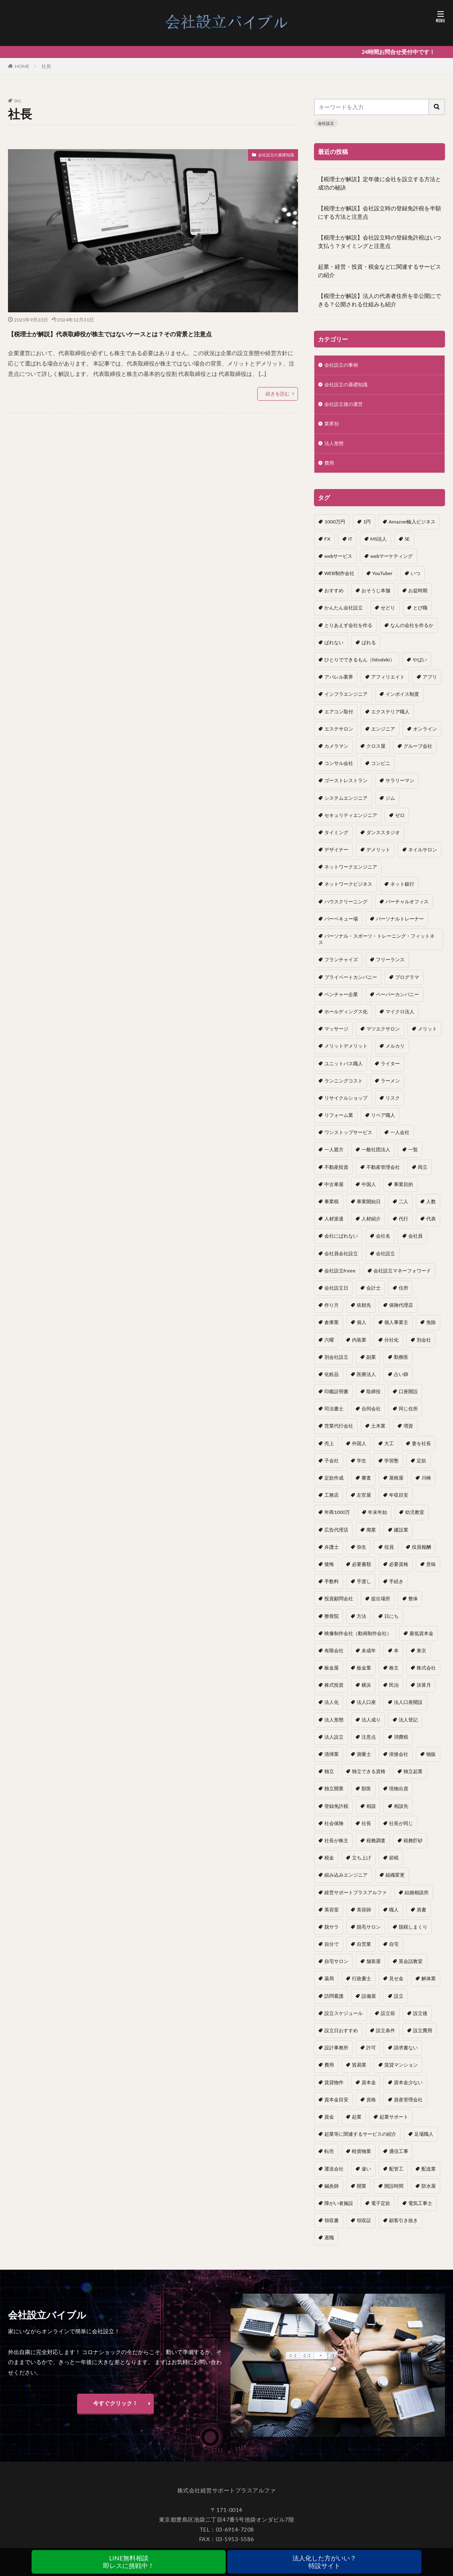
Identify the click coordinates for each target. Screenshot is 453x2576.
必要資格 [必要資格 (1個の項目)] (398, 1571)
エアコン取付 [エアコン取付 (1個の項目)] (338, 719)
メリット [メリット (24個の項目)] (427, 1036)
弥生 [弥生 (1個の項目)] (361, 1554)
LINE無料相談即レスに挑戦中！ (128, 2562)
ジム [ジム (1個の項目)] (390, 805)
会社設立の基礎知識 (269, 156)
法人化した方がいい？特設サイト (324, 2562)
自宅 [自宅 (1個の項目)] (394, 1951)
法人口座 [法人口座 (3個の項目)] (366, 1709)
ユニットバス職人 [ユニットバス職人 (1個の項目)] (343, 1071)
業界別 (332, 428)
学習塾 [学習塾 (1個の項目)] (391, 1468)
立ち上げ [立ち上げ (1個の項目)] (361, 1865)
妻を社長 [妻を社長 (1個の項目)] (421, 1451)
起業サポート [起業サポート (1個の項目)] (393, 2124)
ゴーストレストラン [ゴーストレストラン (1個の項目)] (346, 788)
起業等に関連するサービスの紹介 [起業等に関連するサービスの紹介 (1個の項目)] (360, 2141)
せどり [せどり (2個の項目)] (388, 615)
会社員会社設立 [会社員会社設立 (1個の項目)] (341, 1261)
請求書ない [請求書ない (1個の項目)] (406, 2055)
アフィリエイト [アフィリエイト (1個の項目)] (388, 684)
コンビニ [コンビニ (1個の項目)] (380, 770)
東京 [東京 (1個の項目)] (421, 1658)
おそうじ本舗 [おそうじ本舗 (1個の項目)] (376, 598)
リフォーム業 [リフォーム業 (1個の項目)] (338, 1122)
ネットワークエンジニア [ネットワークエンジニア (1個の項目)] (350, 874)
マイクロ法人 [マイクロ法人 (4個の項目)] (399, 1019)
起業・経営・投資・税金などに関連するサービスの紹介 (379, 270)
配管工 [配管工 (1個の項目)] (396, 2176)
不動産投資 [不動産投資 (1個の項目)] (336, 1174)
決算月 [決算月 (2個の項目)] (424, 1692)
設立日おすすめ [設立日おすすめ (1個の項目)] (341, 2038)
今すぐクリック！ (115, 2410)
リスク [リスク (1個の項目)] (392, 1105)
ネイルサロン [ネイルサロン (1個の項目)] (422, 857)
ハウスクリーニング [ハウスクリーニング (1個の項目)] (346, 909)
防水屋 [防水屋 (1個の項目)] (428, 2193)
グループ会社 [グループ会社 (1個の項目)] (417, 753)
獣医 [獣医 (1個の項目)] (366, 1796)
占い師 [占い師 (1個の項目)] (401, 1381)
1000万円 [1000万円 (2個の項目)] (334, 529)
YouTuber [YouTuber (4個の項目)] (382, 580)
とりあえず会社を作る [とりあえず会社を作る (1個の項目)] (348, 632)
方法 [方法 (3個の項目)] (361, 1623)
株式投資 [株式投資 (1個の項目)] (334, 1692)
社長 (46, 66)
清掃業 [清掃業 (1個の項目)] (331, 1761)
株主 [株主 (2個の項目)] (394, 1675)
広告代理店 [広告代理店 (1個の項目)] (336, 1537)
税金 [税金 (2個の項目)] (329, 1865)
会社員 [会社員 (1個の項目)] (415, 1243)
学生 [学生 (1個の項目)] (361, 1468)
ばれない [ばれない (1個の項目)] (334, 650)
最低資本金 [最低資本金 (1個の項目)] (421, 1640)
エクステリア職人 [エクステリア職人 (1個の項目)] (390, 719)
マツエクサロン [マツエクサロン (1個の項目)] (383, 1036)
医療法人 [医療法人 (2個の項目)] (366, 1381)
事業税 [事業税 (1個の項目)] (331, 1209)
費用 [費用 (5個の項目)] (329, 2072)
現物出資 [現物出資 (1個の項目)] (398, 1796)
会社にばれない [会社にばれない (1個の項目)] (341, 1243)
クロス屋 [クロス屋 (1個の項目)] (375, 753)
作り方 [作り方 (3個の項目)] (331, 1312)
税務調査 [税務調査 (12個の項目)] (375, 1848)
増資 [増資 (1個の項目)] (408, 1433)
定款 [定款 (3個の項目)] (421, 1468)
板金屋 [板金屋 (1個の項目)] (331, 1675)
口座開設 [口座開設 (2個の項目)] (408, 1399)
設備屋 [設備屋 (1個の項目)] (369, 2003)
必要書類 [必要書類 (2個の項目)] (361, 1571)
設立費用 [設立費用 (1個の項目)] (422, 2038)
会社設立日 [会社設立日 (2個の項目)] (336, 1295)
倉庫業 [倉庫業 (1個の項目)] (331, 1329)
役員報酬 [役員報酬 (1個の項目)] (421, 1554)
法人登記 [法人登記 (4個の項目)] (408, 1727)
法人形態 (335, 448)
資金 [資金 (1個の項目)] (329, 2124)
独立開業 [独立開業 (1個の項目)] (334, 1796)
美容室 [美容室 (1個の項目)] (331, 1917)
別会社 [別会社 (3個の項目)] (424, 1347)
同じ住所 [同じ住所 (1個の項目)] (408, 1416)
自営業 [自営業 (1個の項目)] (364, 1951)
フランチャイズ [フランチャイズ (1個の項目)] (341, 967)
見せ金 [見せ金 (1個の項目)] (396, 1986)
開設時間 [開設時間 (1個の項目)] (393, 2193)
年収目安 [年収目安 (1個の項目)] (398, 1502)
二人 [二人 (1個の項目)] (403, 1209)
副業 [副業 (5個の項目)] (371, 1364)
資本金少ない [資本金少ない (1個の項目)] (408, 2090)
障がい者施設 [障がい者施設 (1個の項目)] (338, 2210)
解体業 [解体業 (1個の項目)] (428, 1986)
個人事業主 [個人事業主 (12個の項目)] (396, 1329)
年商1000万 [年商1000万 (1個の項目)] (337, 1519)
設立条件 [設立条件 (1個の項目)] (385, 2038)
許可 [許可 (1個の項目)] (371, 2055)
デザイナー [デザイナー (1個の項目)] (336, 857)
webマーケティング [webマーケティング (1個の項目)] (391, 563)
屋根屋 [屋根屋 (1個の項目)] (396, 1485)
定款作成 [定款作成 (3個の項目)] (334, 1485)
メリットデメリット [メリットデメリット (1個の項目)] (346, 1053)
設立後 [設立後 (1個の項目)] (420, 2020)
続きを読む (278, 408)
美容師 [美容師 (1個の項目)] (364, 1917)
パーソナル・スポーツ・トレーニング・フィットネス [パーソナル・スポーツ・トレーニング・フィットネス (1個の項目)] (376, 946)
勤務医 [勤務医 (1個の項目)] (401, 1364)
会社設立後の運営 (346, 407)
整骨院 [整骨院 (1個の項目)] (331, 1623)
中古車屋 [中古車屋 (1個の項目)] (334, 1191)
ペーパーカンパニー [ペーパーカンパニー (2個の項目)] (397, 1001)
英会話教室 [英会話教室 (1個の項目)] (411, 1968)
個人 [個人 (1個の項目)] (361, 1329)
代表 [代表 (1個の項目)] (431, 1226)
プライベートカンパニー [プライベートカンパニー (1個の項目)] (350, 984)
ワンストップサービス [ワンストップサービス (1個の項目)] (348, 1139)
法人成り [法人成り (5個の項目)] (371, 1727)
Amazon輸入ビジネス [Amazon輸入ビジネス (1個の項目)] (412, 529)
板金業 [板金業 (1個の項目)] (364, 1675)
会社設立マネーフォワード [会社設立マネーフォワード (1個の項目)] (402, 1278)
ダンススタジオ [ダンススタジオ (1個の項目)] (383, 840)
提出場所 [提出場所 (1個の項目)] (380, 1606)
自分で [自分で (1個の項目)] (331, 1951)
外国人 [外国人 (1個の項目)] (359, 1451)
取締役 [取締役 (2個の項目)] (373, 1399)
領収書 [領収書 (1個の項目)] (331, 2228)
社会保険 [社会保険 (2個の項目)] (334, 1830)
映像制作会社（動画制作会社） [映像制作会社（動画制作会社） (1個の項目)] (357, 1640)
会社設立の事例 (344, 365)
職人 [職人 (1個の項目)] (394, 1917)
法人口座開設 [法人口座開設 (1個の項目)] (408, 1709)
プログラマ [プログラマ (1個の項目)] (407, 984)
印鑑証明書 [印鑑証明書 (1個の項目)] (336, 1399)
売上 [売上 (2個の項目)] (329, 1451)
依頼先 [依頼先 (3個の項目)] (364, 1312)
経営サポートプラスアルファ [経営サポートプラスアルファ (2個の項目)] (355, 1900)
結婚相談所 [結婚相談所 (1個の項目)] (417, 1900)
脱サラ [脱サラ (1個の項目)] (331, 1934)
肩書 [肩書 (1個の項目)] (421, 1917)
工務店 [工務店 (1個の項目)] (331, 1502)
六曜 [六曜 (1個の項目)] (329, 1347)
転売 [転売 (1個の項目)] (329, 2158)
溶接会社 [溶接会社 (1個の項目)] (398, 1761)
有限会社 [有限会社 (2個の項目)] (334, 1658)
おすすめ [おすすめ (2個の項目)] (334, 598)
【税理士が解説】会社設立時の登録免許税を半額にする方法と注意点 (379, 212)
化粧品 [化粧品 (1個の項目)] (331, 1381)
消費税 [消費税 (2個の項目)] (401, 1744)
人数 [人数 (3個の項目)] (431, 1209)
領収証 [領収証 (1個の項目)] (364, 2228)
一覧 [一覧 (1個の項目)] (413, 1157)
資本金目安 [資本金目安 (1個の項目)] (336, 2107)
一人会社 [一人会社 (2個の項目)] (399, 1139)
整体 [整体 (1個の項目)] (413, 1606)
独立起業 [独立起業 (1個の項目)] (413, 1778)
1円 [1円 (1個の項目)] (367, 529)
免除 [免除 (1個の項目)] (431, 1329)
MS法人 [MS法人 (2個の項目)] (378, 546)
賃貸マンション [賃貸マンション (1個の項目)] (401, 2072)
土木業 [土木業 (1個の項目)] (378, 1433)
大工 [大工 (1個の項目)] (389, 1451)
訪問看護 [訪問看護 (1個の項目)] (334, 2003)
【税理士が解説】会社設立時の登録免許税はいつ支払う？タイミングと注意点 (379, 241)
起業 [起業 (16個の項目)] (357, 2124)
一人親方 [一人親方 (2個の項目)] (334, 1157)
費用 (330, 469)
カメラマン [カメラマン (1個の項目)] (336, 753)
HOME (22, 66)
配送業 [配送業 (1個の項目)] (428, 2176)
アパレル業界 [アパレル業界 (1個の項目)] (338, 684)
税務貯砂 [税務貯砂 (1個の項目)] (413, 1848)
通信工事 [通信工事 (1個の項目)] (398, 2158)
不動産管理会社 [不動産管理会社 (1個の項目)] (383, 1174)
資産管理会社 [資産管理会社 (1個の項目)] (408, 2107)
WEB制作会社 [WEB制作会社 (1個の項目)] (339, 580)
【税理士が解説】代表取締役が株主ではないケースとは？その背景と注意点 (149, 340)
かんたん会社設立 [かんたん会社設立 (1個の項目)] (343, 615)
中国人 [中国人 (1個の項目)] (369, 1191)
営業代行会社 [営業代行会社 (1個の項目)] (338, 1433)
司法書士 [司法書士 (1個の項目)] (334, 1416)
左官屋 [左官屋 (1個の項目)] (364, 1502)
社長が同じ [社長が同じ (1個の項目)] (401, 1830)
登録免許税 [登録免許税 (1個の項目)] (336, 1813)
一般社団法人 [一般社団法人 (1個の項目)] (376, 1157)
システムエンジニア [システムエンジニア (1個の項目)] (346, 805)
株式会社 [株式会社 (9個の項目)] (426, 1675)
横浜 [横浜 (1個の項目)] (366, 1692)
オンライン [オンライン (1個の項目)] (425, 736)
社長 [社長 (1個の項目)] (366, 1830)
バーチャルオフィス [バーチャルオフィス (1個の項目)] (407, 909)
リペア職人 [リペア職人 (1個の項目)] (383, 1122)
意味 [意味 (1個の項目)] (431, 1571)
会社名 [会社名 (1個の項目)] (383, 1243)
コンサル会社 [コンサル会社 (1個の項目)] (338, 770)
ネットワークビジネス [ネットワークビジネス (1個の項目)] (348, 891)
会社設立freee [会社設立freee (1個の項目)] (340, 1278)
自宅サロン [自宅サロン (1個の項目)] (336, 1968)
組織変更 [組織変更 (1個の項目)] (395, 1882)
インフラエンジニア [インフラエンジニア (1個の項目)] (346, 701)
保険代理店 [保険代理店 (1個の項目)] (401, 1312)
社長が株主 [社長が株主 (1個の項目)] (336, 1848)
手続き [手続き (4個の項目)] (396, 1589)
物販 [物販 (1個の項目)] (431, 1761)
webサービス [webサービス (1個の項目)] (338, 563)
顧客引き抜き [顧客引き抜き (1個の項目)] (403, 2228)
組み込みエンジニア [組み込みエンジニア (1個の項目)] (346, 1882)
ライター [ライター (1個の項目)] (390, 1071)
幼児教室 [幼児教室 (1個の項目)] (414, 1519)
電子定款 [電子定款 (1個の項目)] (380, 2210)
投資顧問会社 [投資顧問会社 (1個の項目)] (338, 1606)
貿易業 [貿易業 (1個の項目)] (359, 2072)
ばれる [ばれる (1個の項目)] (369, 650)
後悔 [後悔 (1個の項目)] (329, 1571)
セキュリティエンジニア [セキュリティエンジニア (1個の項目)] (350, 822)
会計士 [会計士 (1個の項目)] (373, 1295)
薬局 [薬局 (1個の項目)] (329, 1986)
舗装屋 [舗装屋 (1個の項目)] (373, 1968)
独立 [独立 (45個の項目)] (329, 1778)
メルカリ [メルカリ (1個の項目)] (395, 1053)
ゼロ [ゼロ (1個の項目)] (400, 822)
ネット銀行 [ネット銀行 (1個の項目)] (402, 891)
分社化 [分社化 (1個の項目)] (391, 1347)
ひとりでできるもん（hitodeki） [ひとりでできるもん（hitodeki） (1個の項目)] (359, 667)
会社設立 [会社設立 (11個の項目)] (385, 1261)
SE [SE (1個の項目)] (407, 546)
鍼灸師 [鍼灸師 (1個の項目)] (331, 2193)
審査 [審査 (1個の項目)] (366, 1485)
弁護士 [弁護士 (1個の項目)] (331, 1554)
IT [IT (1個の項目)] (350, 546)
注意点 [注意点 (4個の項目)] (369, 1744)
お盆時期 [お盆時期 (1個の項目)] (417, 598)
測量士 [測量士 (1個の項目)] (364, 1761)
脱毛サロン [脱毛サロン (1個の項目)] (369, 1934)
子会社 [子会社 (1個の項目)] (331, 1468)
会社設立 (326, 123)
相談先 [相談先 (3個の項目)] (401, 1813)
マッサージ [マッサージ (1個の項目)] (336, 1036)
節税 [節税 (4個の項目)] (394, 1865)
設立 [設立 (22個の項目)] (398, 2003)
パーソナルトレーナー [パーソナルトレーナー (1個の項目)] (400, 926)
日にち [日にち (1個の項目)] (391, 1623)
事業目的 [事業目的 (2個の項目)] (403, 1191)
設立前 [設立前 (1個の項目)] (388, 2020)
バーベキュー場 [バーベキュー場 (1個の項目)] (341, 926)
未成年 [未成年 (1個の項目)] (369, 1658)
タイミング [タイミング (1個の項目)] (336, 840)
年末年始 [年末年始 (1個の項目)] (377, 1519)
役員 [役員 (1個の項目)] (389, 1554)
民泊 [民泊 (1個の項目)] (394, 1692)
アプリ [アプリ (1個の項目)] (430, 684)
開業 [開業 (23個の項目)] (361, 2193)
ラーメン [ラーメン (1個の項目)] (390, 1088)
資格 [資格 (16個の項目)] (371, 2107)
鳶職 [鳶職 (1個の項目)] (329, 2245)
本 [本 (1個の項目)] (396, 1658)
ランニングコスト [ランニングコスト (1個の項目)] (343, 1088)
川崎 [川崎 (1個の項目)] (426, 1485)
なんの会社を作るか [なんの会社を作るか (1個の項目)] (411, 632)
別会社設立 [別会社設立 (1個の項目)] (336, 1364)
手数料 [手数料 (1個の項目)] (331, 1589)
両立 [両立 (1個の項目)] (422, 1174)
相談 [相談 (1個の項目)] (371, 1813)
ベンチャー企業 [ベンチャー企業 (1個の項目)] (341, 1001)
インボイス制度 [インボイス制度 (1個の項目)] (402, 701)
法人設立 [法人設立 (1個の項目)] (334, 1744)
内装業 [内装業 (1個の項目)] (359, 1347)
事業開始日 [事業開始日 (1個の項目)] (369, 1209)
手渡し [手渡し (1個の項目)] (364, 1589)
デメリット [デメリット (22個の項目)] (378, 857)
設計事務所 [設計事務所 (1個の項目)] (336, 2055)
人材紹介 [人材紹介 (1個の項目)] (371, 1226)
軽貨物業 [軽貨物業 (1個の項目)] (361, 2158)
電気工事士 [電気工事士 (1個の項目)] (420, 2210)
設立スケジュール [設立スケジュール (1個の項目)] (343, 2020)
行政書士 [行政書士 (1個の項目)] (361, 1986)
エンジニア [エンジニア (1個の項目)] (383, 736)
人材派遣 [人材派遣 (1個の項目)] (334, 1226)
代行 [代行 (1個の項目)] (403, 1226)
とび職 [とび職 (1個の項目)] (420, 615)
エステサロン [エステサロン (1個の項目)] (338, 736)
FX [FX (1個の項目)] (327, 546)
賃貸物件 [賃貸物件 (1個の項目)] (334, 2090)
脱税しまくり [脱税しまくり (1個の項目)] (413, 1934)
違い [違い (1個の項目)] (366, 2176)
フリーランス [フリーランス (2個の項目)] (390, 967)
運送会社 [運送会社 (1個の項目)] (334, 2176)
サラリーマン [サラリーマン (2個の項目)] (399, 788)
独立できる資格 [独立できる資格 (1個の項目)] (368, 1778)
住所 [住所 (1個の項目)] (403, 1295)
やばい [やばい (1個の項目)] (420, 667)
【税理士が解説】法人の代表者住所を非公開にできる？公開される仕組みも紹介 (379, 300)
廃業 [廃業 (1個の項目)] (371, 1537)
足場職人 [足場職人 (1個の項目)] (423, 2141)
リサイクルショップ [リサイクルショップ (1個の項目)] (346, 1105)
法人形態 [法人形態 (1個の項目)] (334, 1727)
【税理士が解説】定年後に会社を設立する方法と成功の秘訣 (379, 183)
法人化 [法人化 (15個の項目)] (331, 1709)
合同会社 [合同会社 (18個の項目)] (371, 1416)
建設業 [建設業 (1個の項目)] (401, 1537)
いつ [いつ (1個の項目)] (415, 580)
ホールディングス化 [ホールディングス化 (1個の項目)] (346, 1019)
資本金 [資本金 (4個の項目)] (369, 2090)
